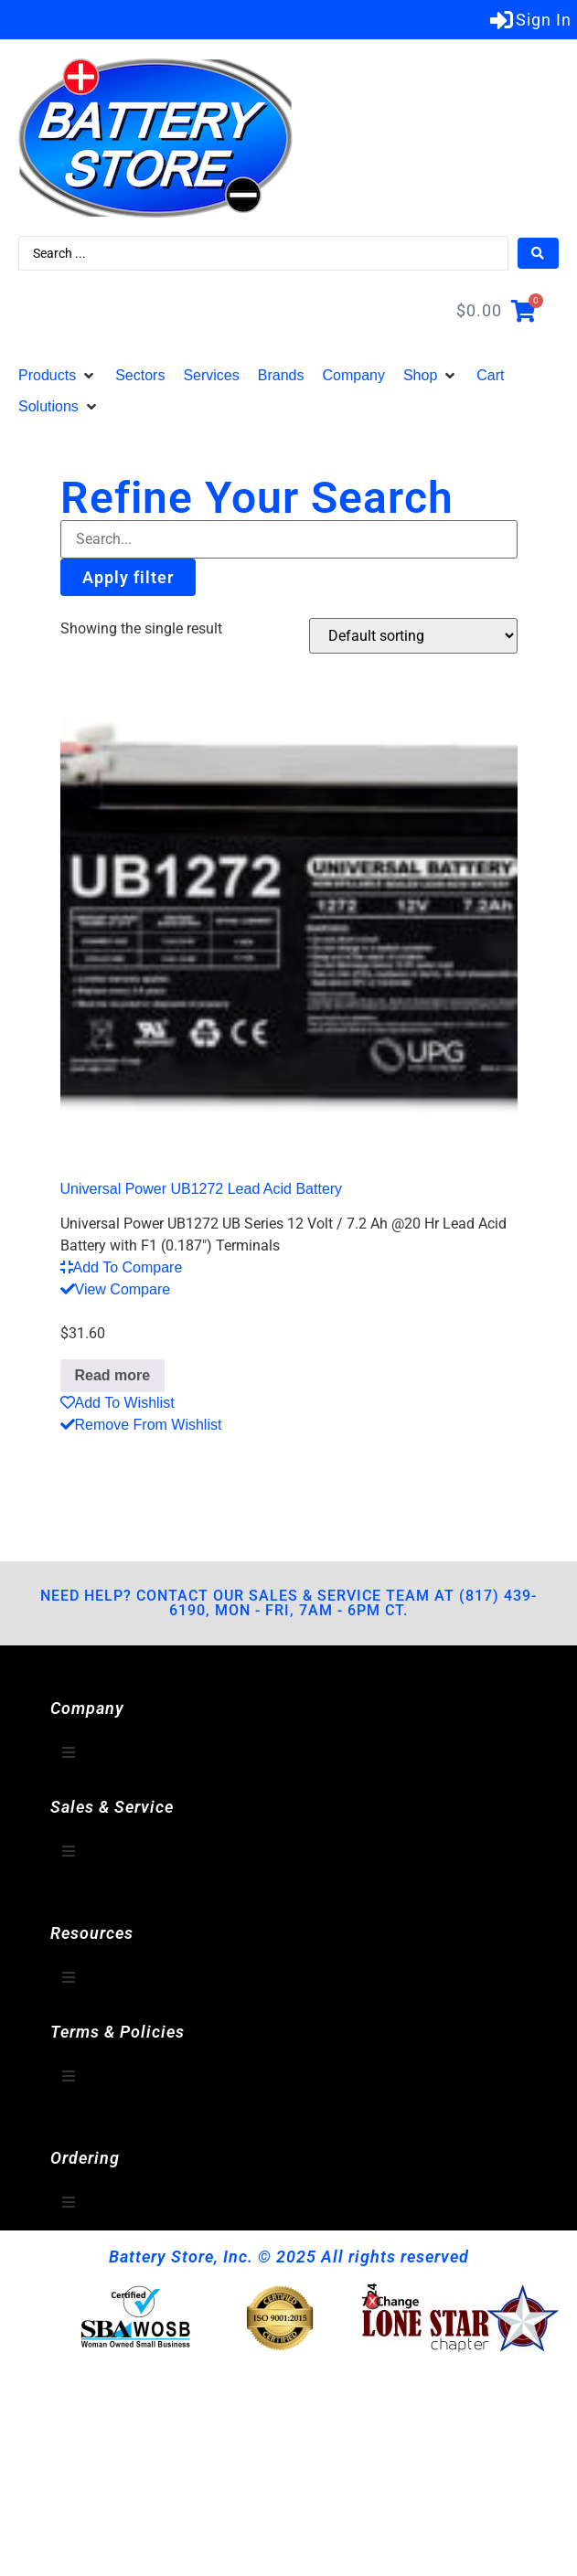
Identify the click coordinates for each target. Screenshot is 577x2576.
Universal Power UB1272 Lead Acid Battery (201, 1189)
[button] (57, 375)
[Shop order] (413, 636)
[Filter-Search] (289, 539)
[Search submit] (538, 253)
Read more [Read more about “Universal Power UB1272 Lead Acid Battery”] (113, 1375)
